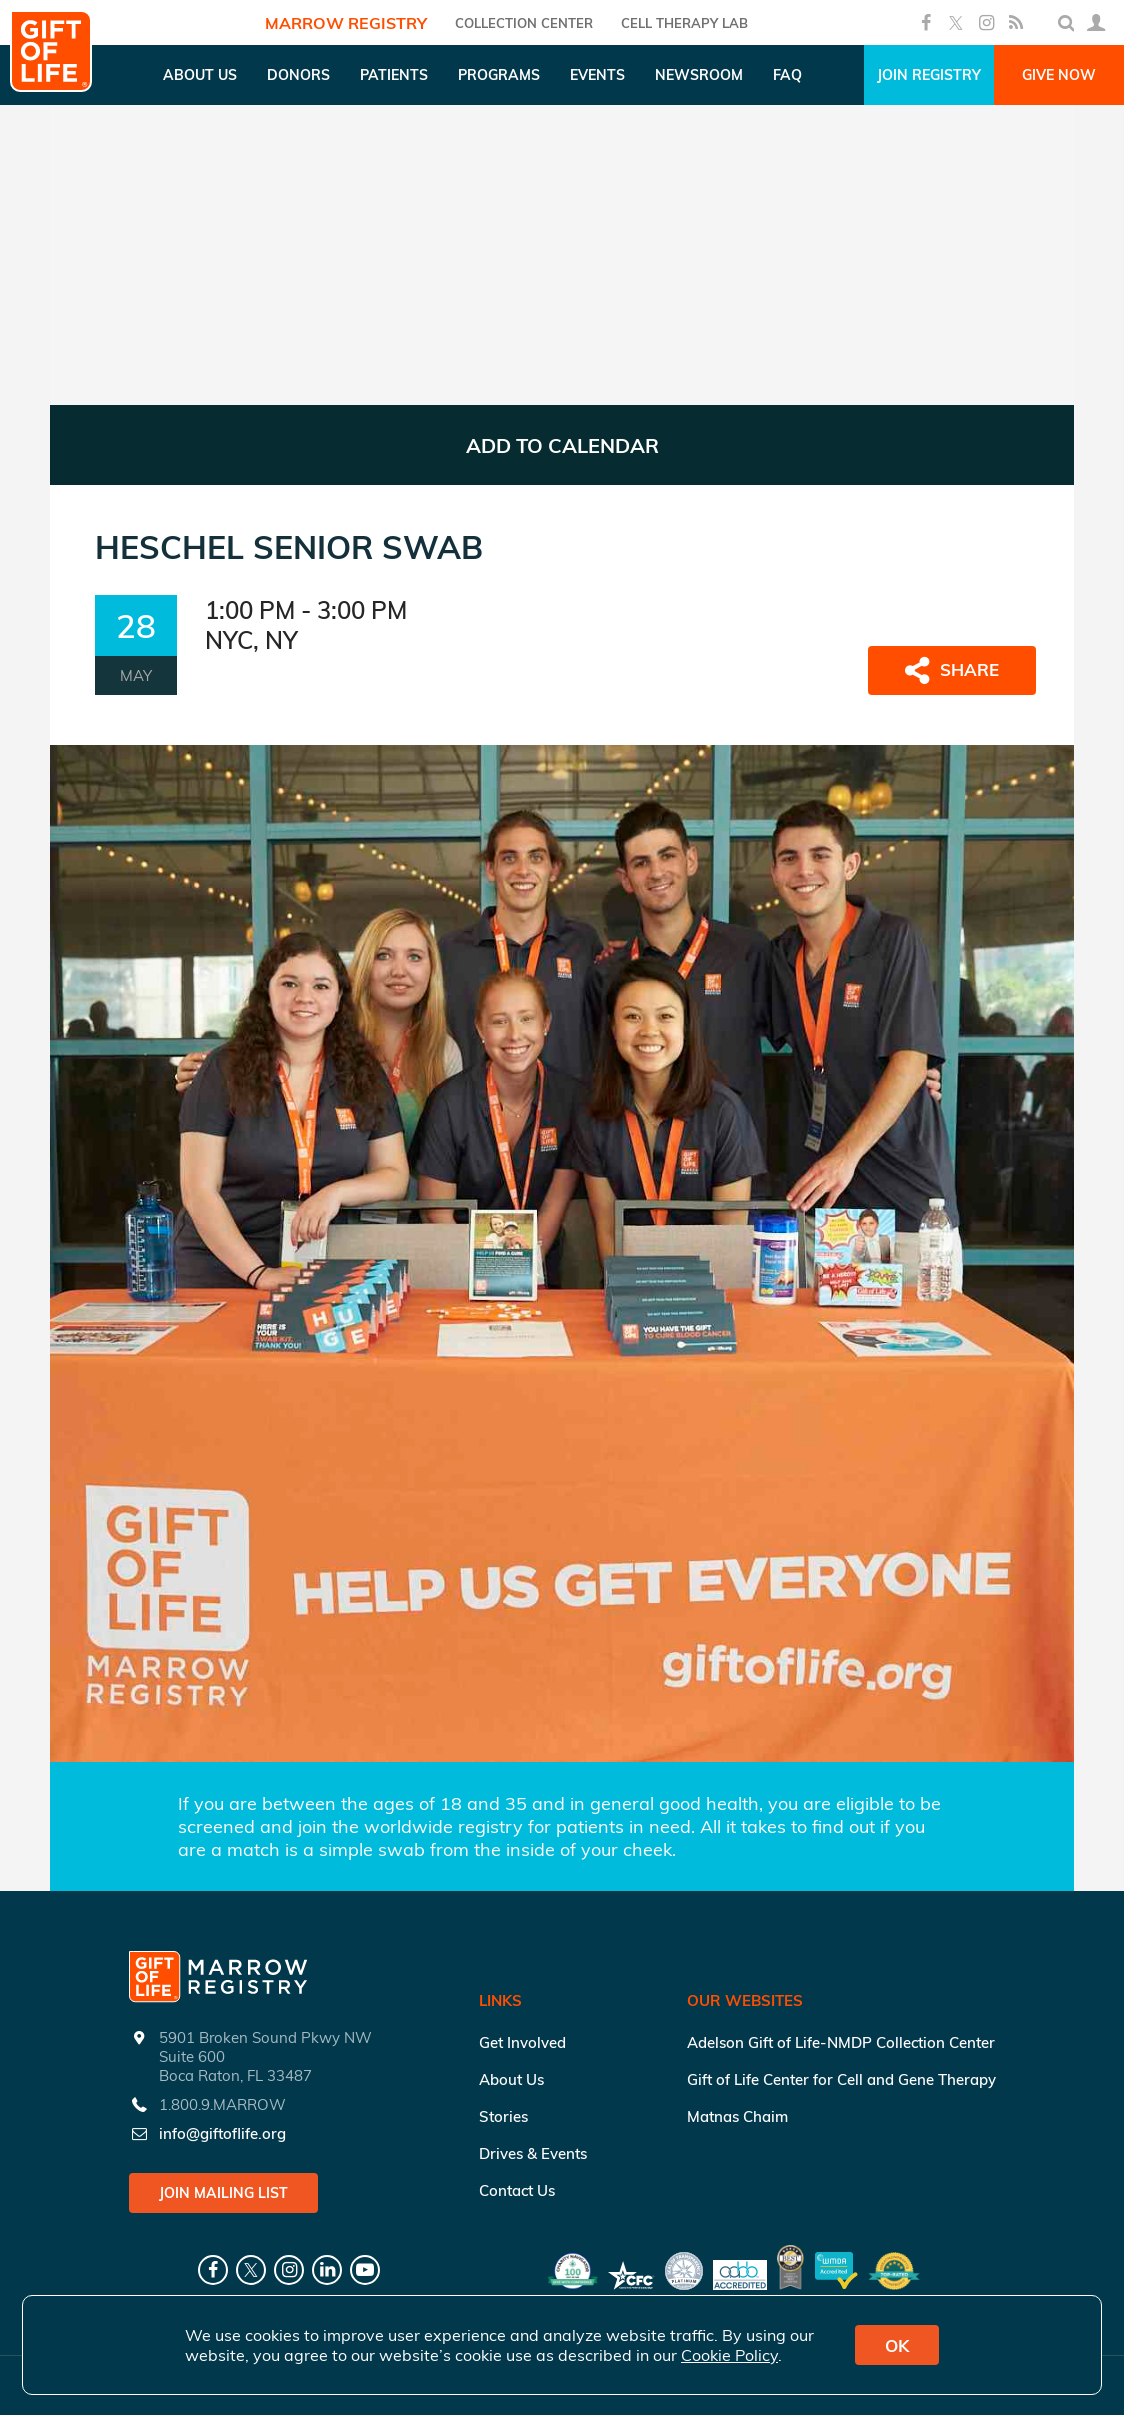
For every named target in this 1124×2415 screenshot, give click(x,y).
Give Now (1059, 75)
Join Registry (929, 75)
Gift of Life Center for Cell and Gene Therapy (841, 2079)
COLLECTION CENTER (524, 23)
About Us (511, 2079)
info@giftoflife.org (222, 2133)
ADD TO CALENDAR (562, 445)
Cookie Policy (729, 2355)
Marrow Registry (346, 23)
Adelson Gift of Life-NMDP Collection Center (841, 2042)
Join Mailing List (223, 2193)
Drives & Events (533, 2153)
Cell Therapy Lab (684, 23)
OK (897, 2345)
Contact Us (517, 2190)
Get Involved (522, 2042)
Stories (503, 2116)
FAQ (787, 75)
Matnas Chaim (737, 2116)
